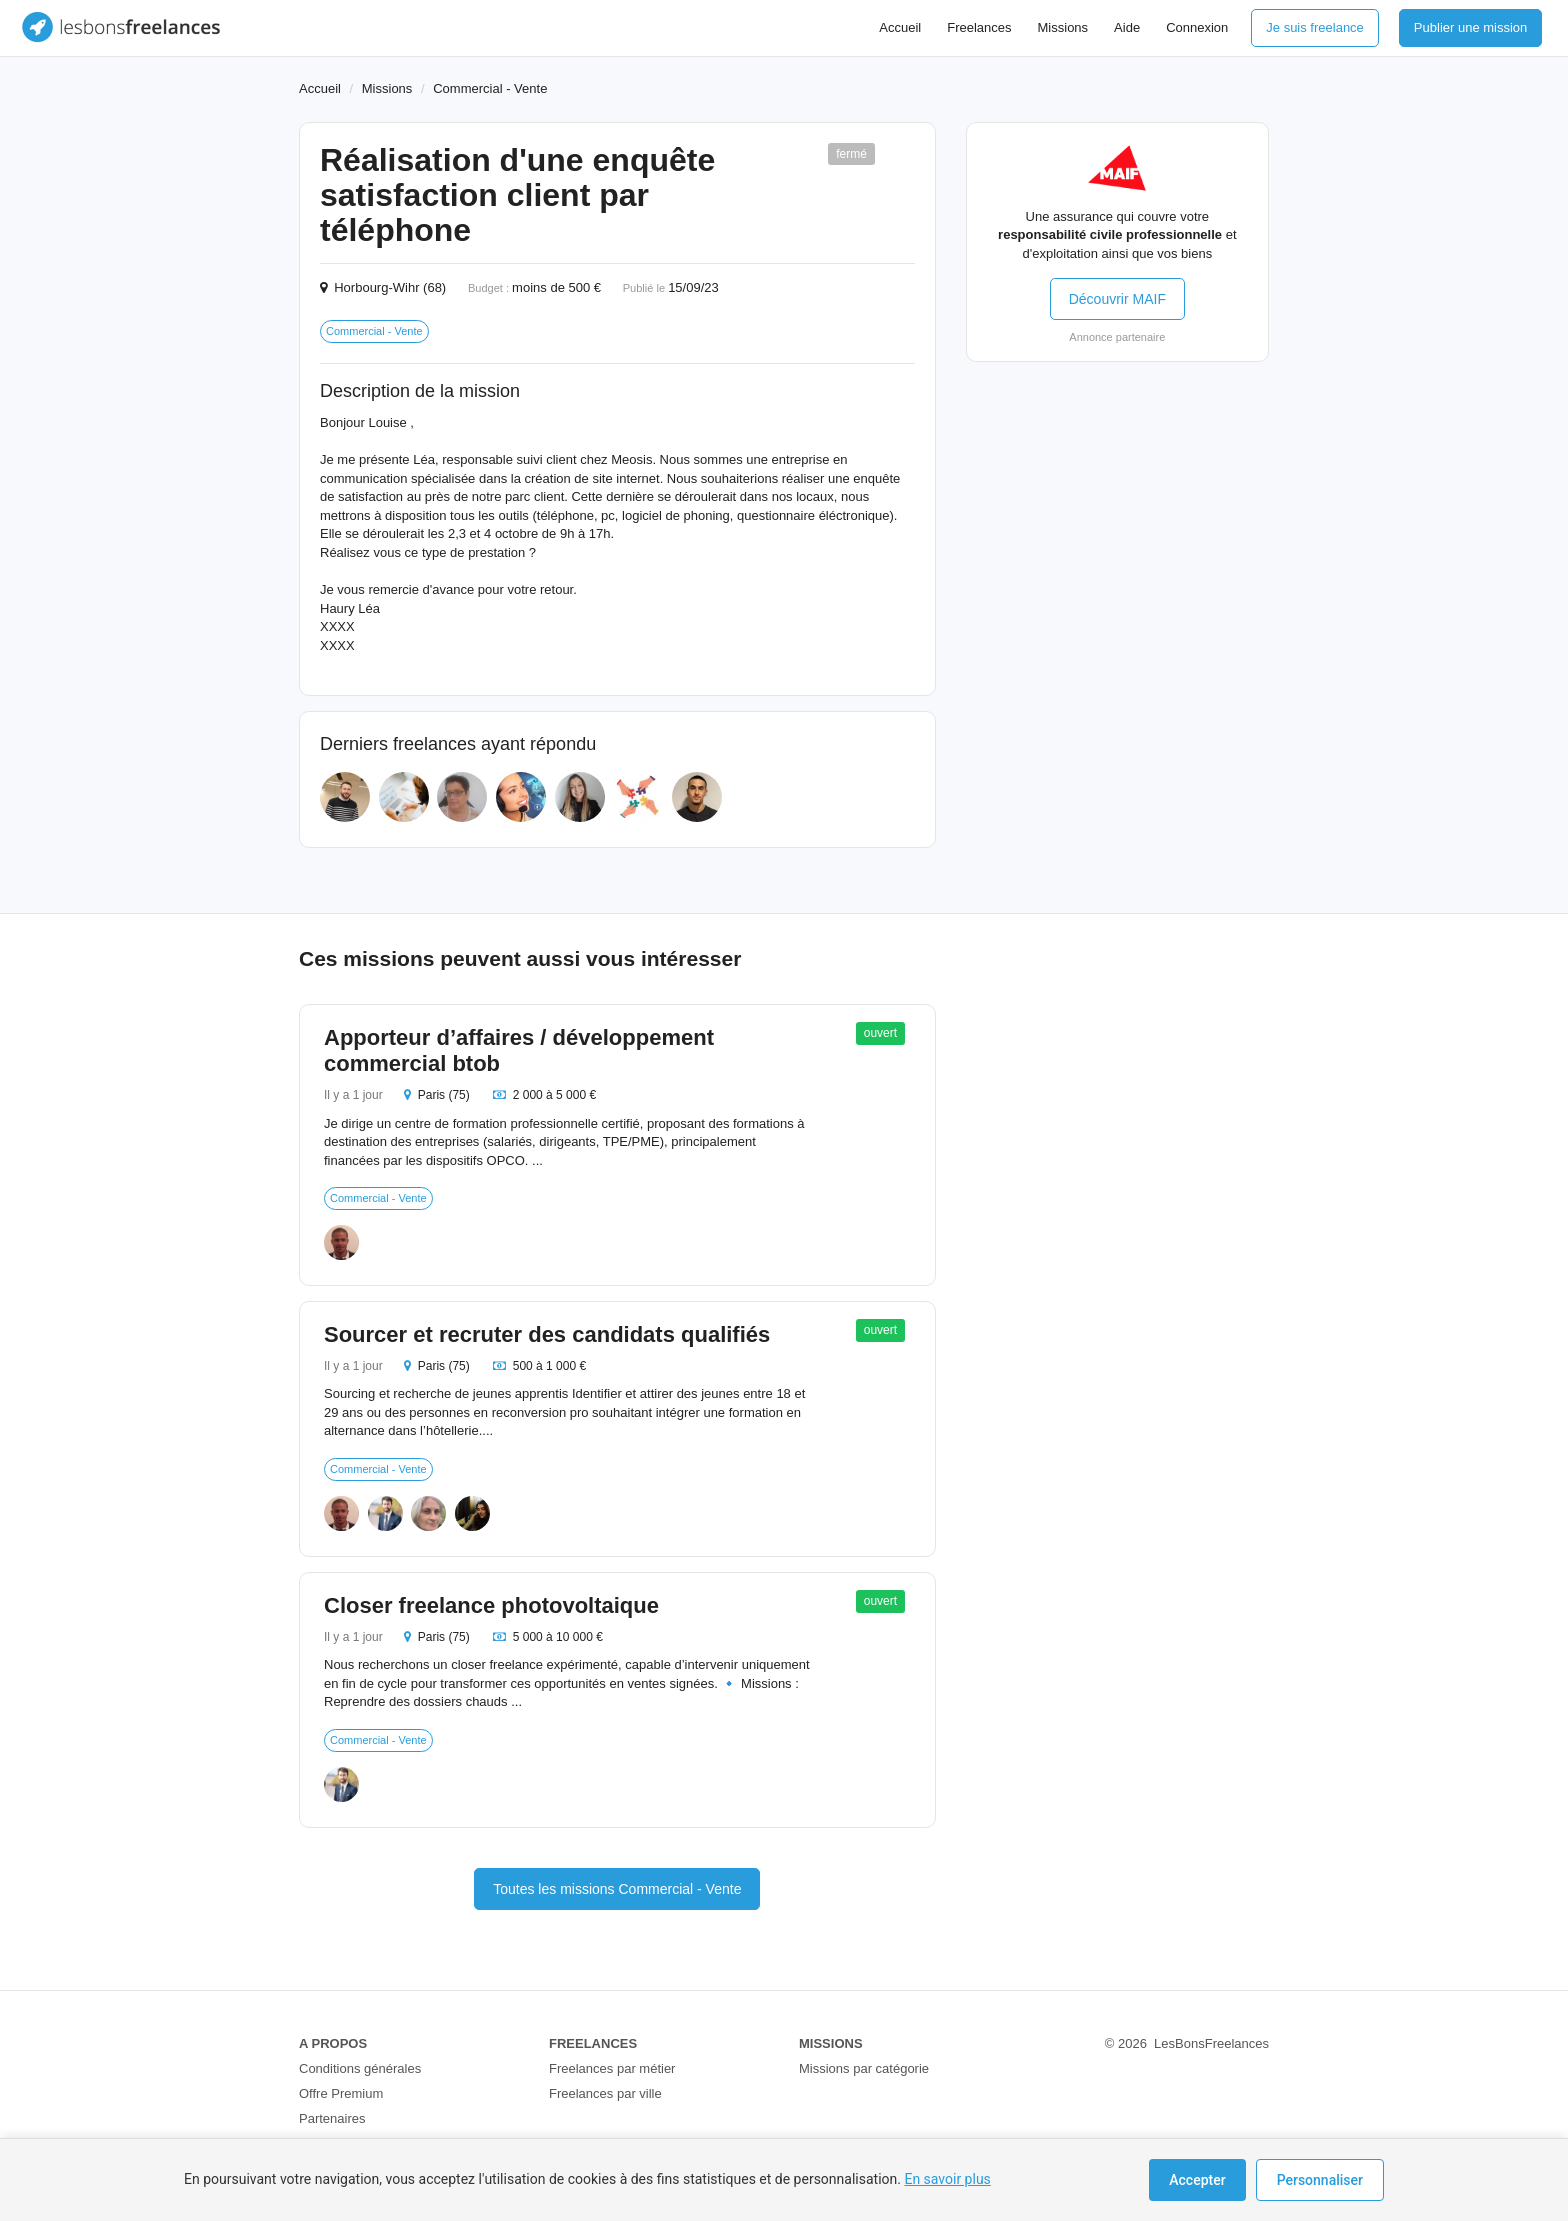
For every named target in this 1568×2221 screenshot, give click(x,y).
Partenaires (332, 2118)
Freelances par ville (605, 2093)
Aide (1127, 27)
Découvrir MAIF (1117, 299)
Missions (1063, 27)
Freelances (979, 27)
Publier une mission (1470, 27)
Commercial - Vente (490, 88)
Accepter (1197, 2180)
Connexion (1197, 27)
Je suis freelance (1315, 27)
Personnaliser (1320, 2180)
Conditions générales (360, 2068)
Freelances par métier (612, 2068)
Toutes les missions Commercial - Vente (617, 1889)
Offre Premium (341, 2093)
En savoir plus (947, 2179)
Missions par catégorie (864, 2068)
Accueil (900, 27)
